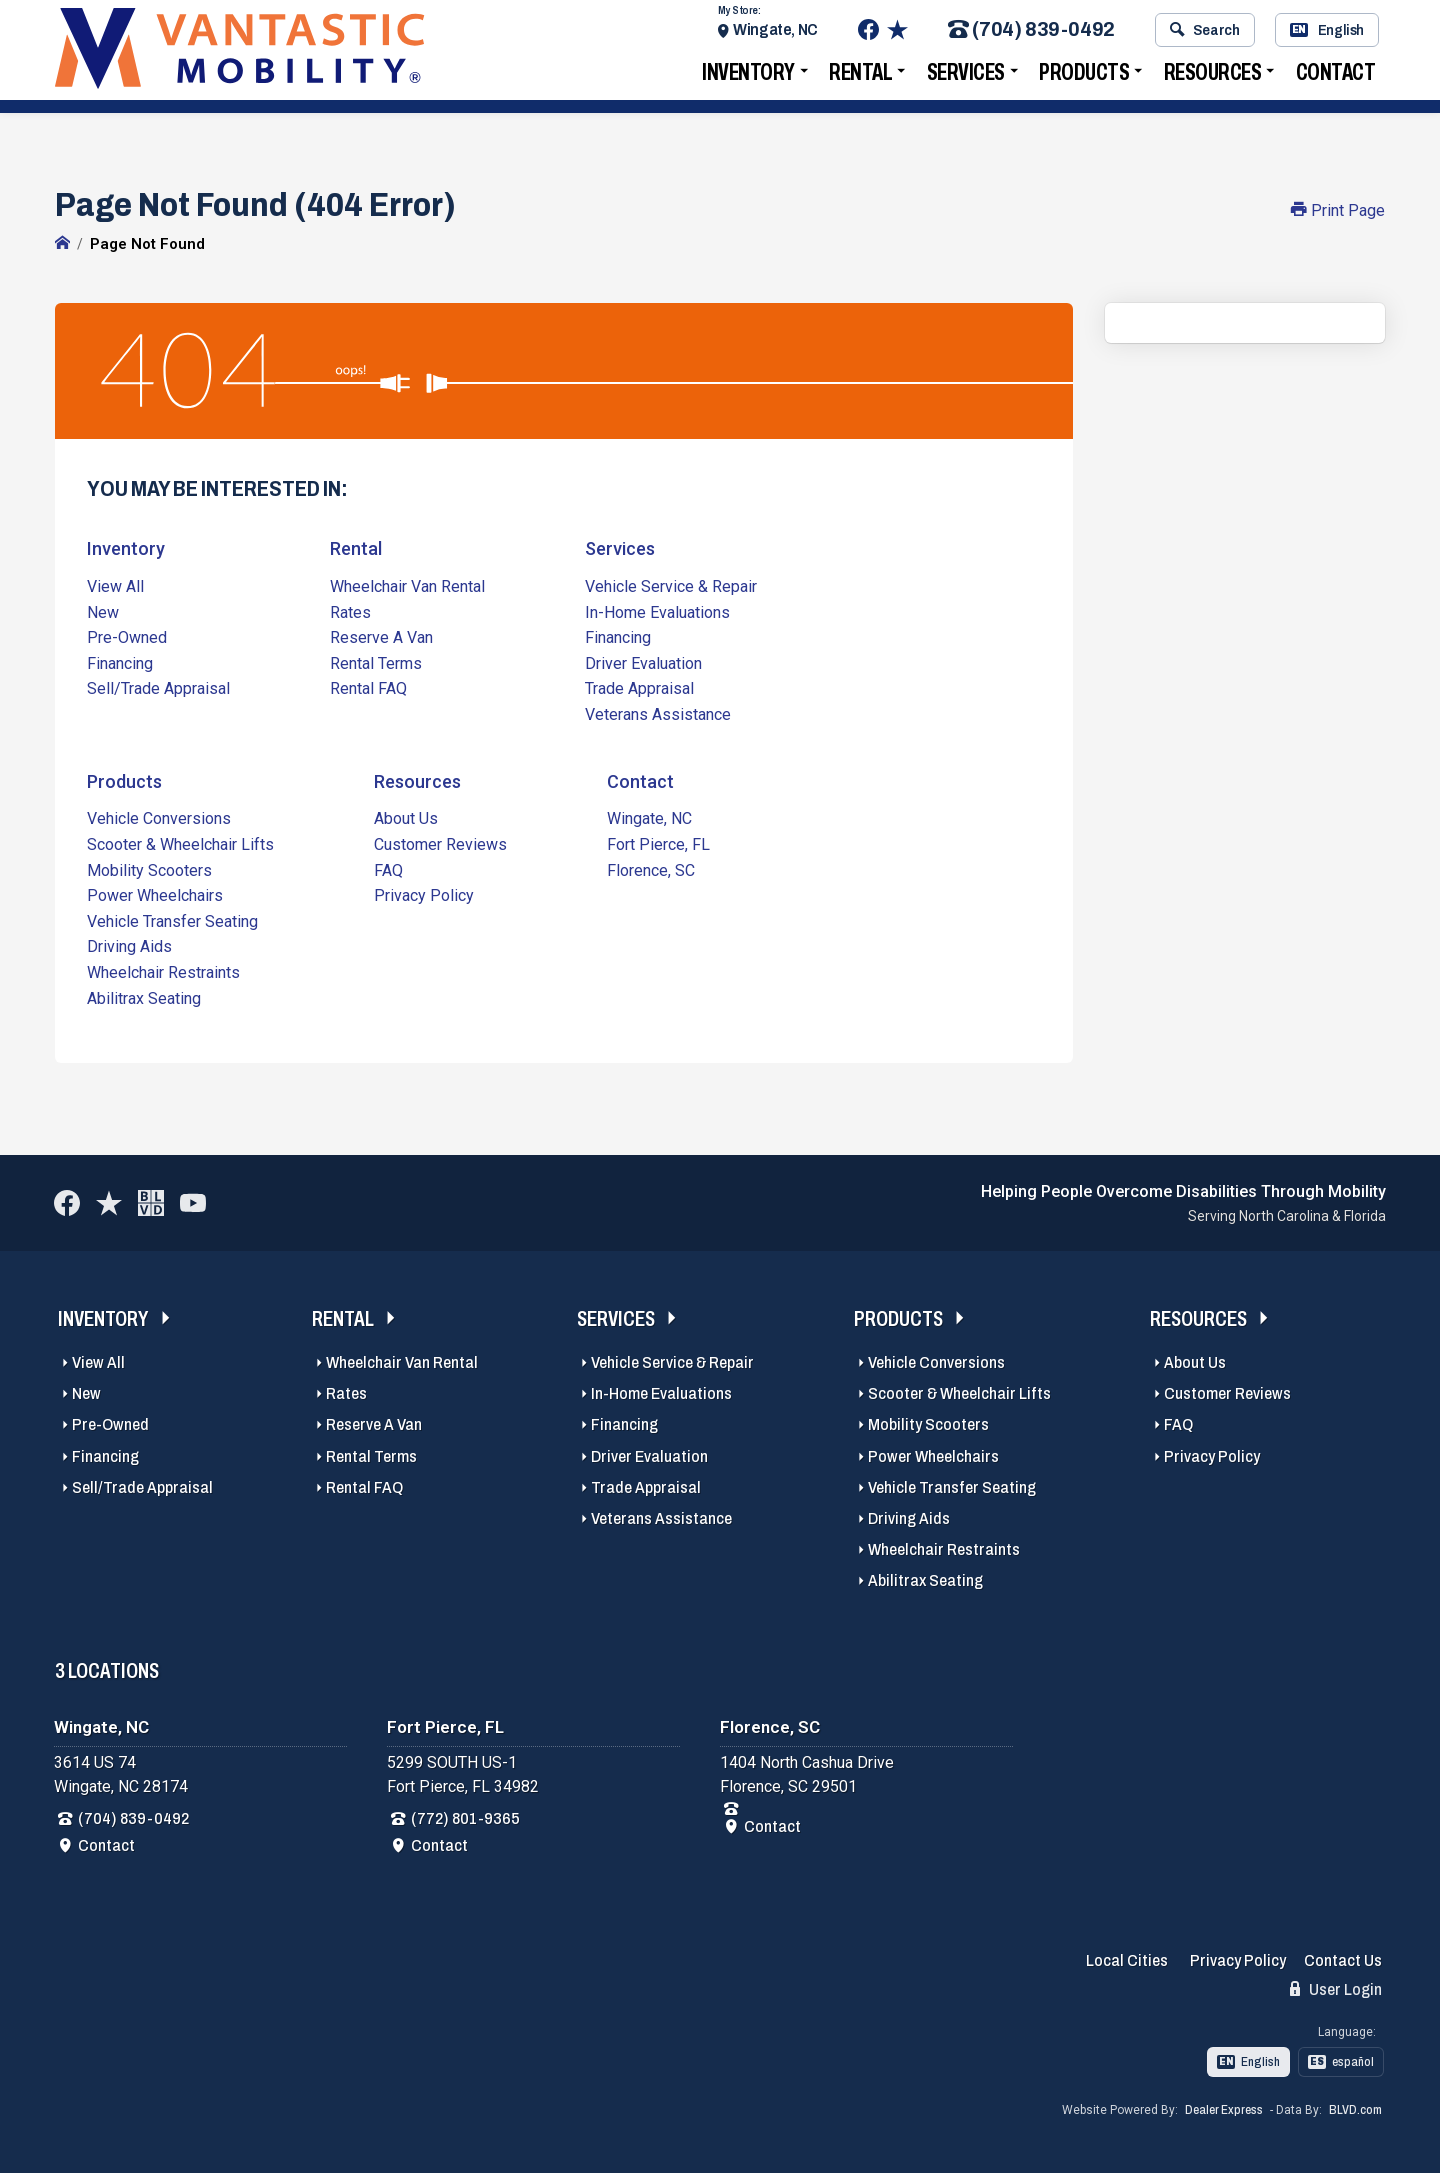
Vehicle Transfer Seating (172, 920)
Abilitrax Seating (144, 996)
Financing (120, 662)
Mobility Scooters (149, 868)
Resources (1213, 75)
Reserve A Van (381, 636)
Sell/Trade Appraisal (158, 687)
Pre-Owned (127, 636)
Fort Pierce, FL (658, 843)
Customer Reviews (440, 843)
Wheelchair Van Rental (407, 585)
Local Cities (1127, 1959)
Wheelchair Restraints (163, 971)
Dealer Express (1224, 2109)
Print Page (1338, 210)
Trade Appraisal (639, 687)
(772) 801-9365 (465, 1816)
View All (115, 585)
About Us (406, 817)
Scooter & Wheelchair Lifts (180, 843)
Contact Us (1343, 1959)
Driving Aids (129, 945)
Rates (350, 611)
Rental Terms (376, 662)
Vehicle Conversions (159, 817)
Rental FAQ (368, 687)
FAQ (388, 868)
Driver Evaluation (643, 662)
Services (966, 75)
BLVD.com (1355, 2109)
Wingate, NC (775, 32)
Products (1084, 75)
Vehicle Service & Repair (671, 585)
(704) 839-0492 (1031, 33)
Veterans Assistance (658, 713)
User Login (1336, 1988)
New (103, 611)
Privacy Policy (424, 894)
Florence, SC (651, 868)
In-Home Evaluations (657, 611)
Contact (1336, 75)
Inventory (748, 75)
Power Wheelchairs (155, 894)
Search (1204, 33)
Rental (860, 75)
